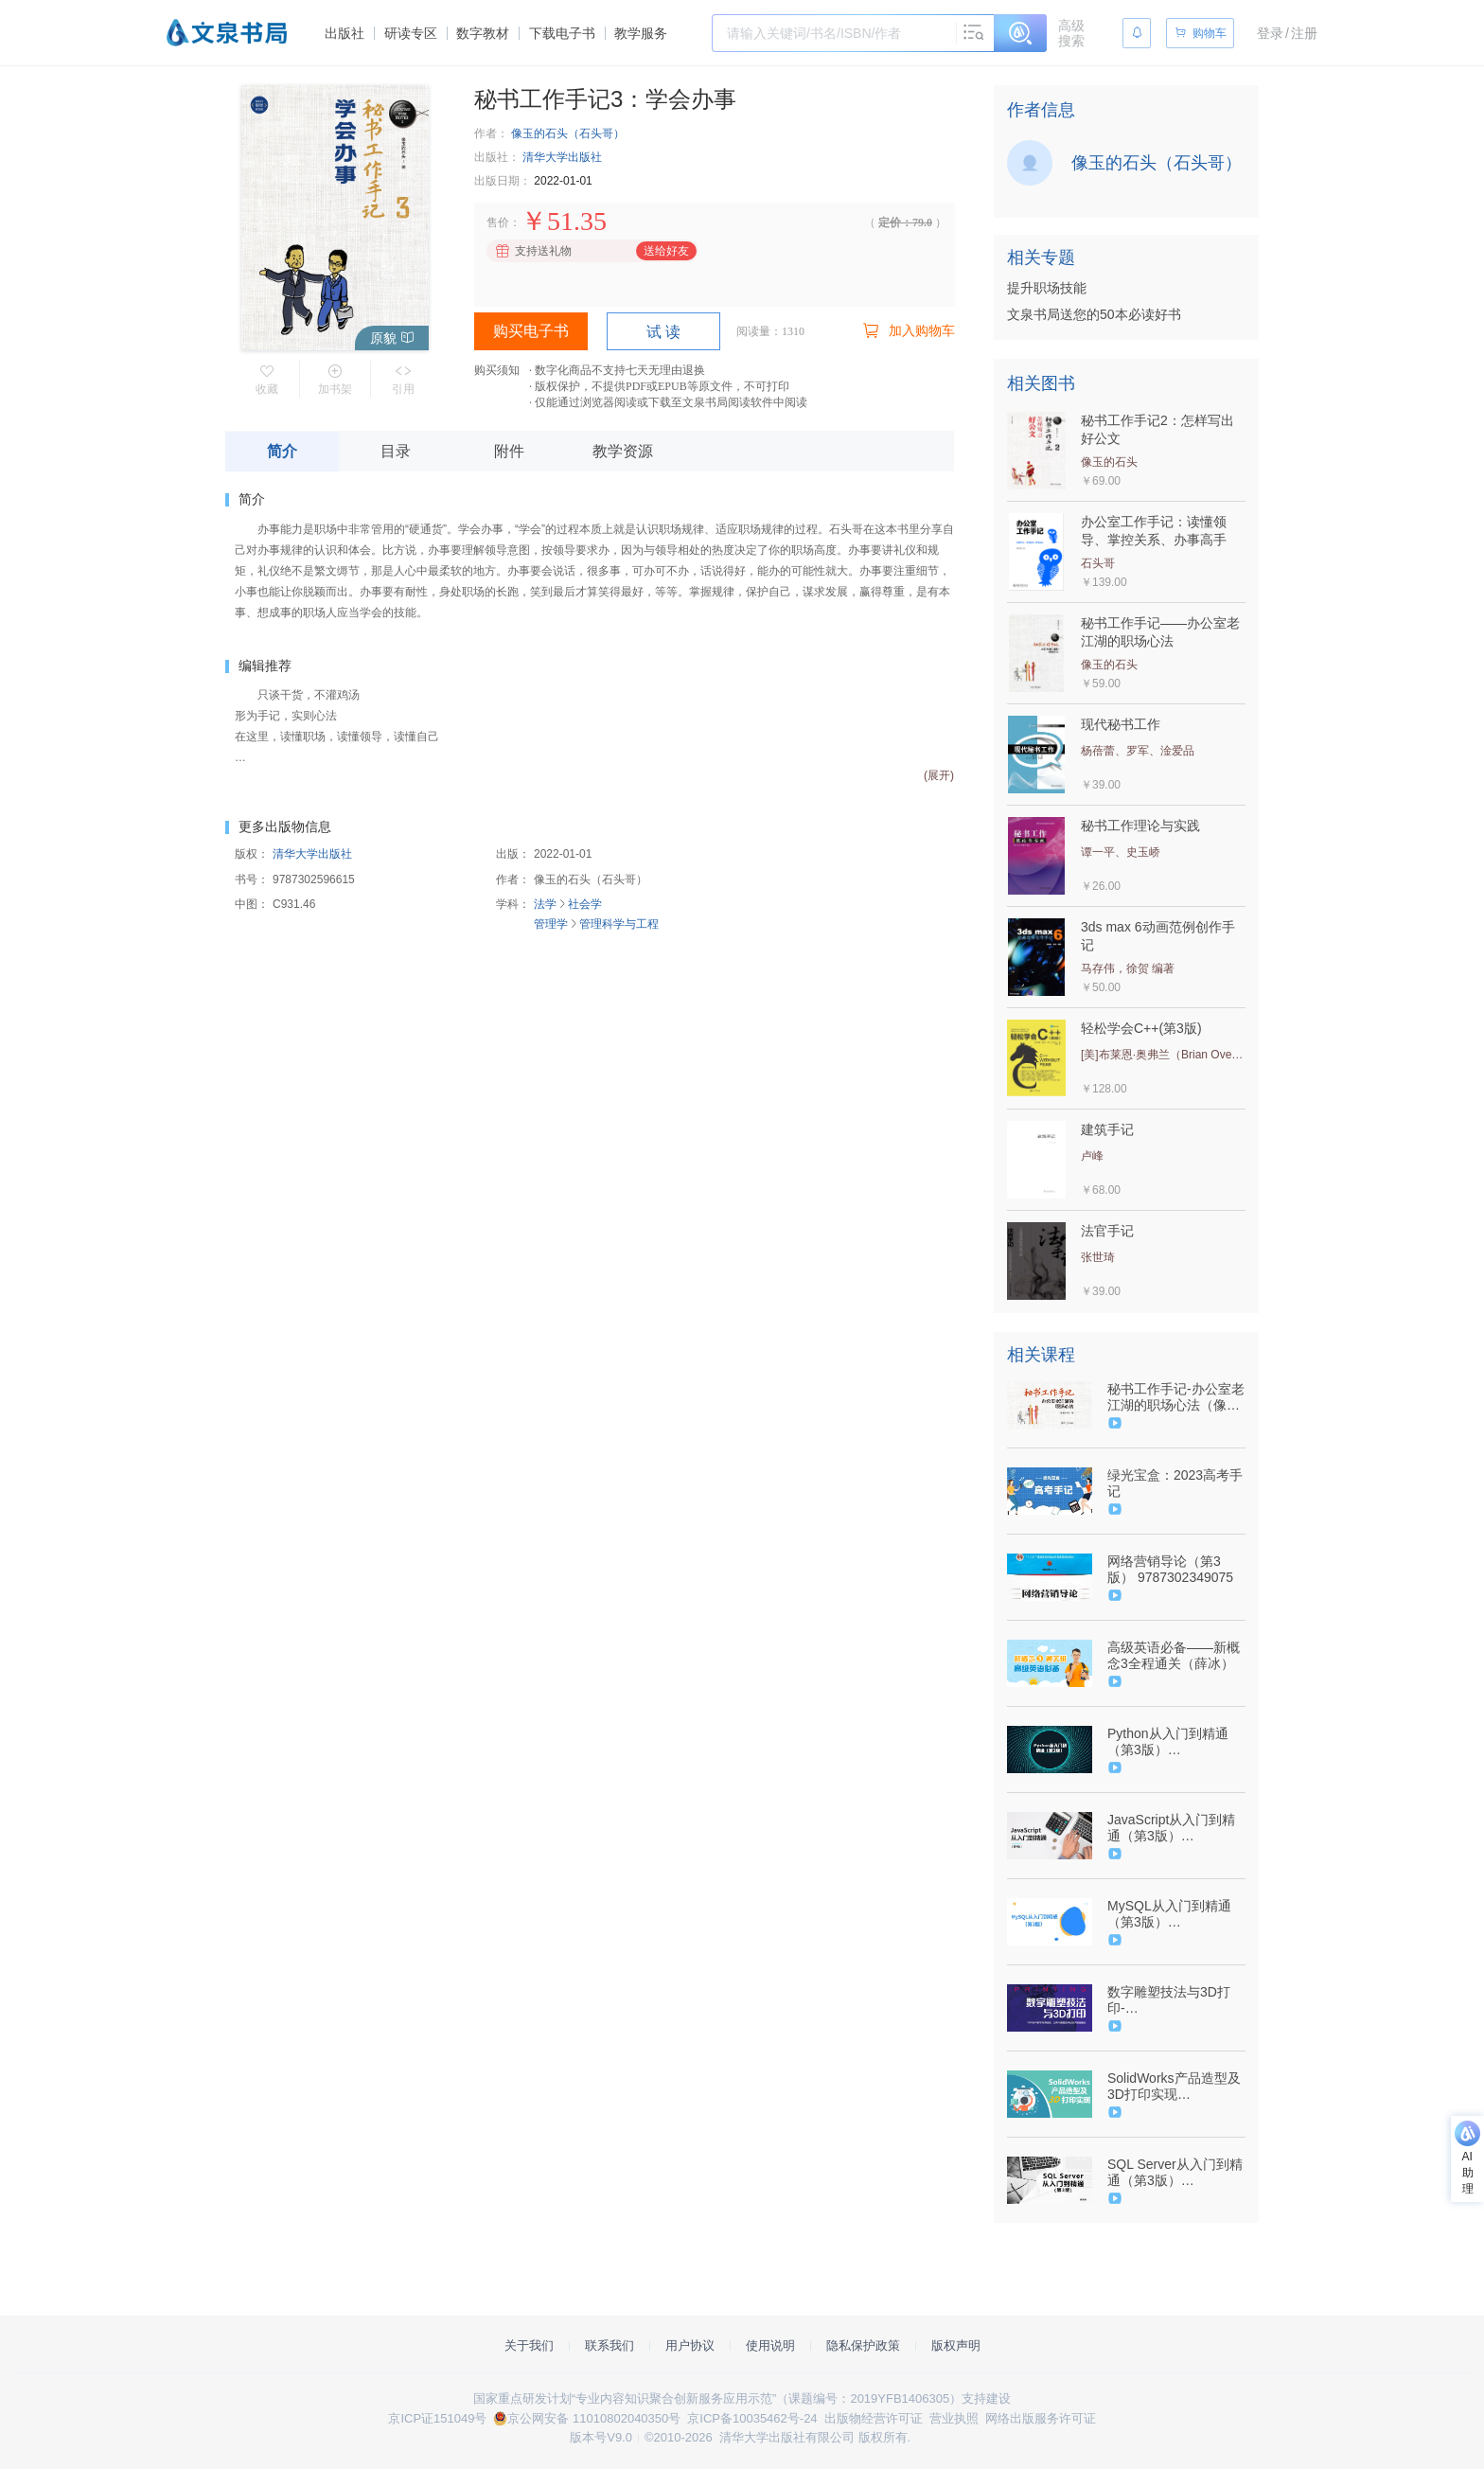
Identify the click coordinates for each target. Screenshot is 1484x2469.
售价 (497, 222)
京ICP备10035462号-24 (752, 2418)
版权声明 (955, 2345)
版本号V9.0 (601, 2437)
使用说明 (770, 2345)
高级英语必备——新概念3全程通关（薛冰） (1173, 1655)
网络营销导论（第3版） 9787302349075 (1170, 1569)
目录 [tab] (395, 451)
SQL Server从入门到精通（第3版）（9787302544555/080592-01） (1175, 2173)
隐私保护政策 (863, 2345)
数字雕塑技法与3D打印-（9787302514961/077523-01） (1174, 2000)
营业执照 (954, 2418)
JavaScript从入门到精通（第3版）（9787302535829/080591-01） (1174, 1828)
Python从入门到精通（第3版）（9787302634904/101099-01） (1174, 1742)
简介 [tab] (282, 451)
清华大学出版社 (562, 157)
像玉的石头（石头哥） (568, 133)
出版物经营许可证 (873, 2418)
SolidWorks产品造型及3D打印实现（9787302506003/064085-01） (1174, 2086)
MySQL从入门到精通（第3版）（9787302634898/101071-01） (1174, 1914)
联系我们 (609, 2345)
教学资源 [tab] (622, 451)
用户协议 (690, 2345)
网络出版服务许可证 (1040, 2418)
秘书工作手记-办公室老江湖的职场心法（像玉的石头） (1176, 1397)
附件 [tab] (509, 451)
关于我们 (529, 2345)
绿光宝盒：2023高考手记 (1175, 1483)
